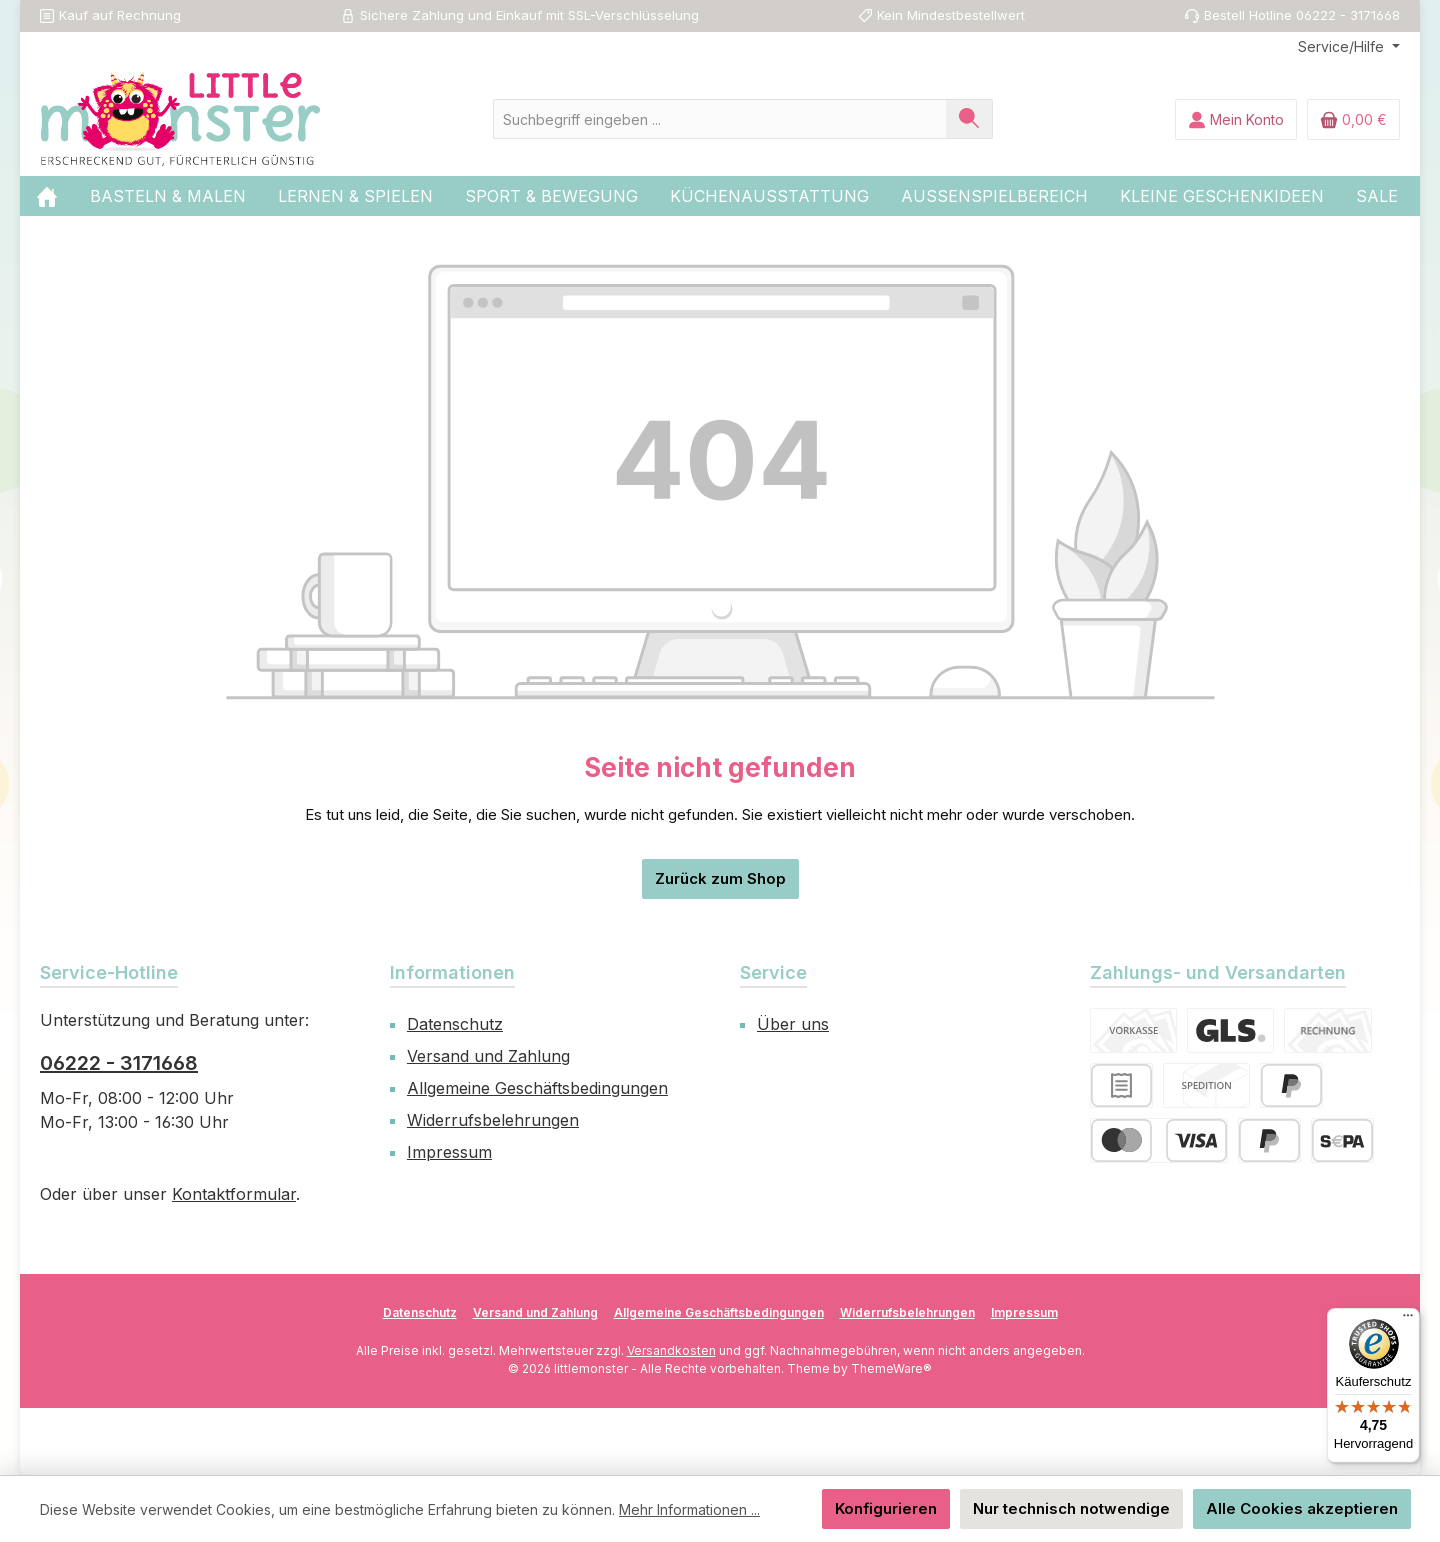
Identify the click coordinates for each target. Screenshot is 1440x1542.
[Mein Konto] (1236, 119)
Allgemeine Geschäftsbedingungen (537, 1088)
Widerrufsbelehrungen (493, 1120)
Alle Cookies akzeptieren (1302, 1508)
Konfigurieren (886, 1508)
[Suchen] (969, 119)
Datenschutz (455, 1024)
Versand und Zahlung (488, 1056)
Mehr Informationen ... (689, 1509)
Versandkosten (671, 1350)
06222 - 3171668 (119, 1063)
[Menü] (1408, 1320)
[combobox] (720, 119)
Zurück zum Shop (720, 878)
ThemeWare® (891, 1368)
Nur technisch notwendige (1071, 1508)
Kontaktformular (234, 1194)
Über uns (793, 1024)
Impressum (449, 1152)
